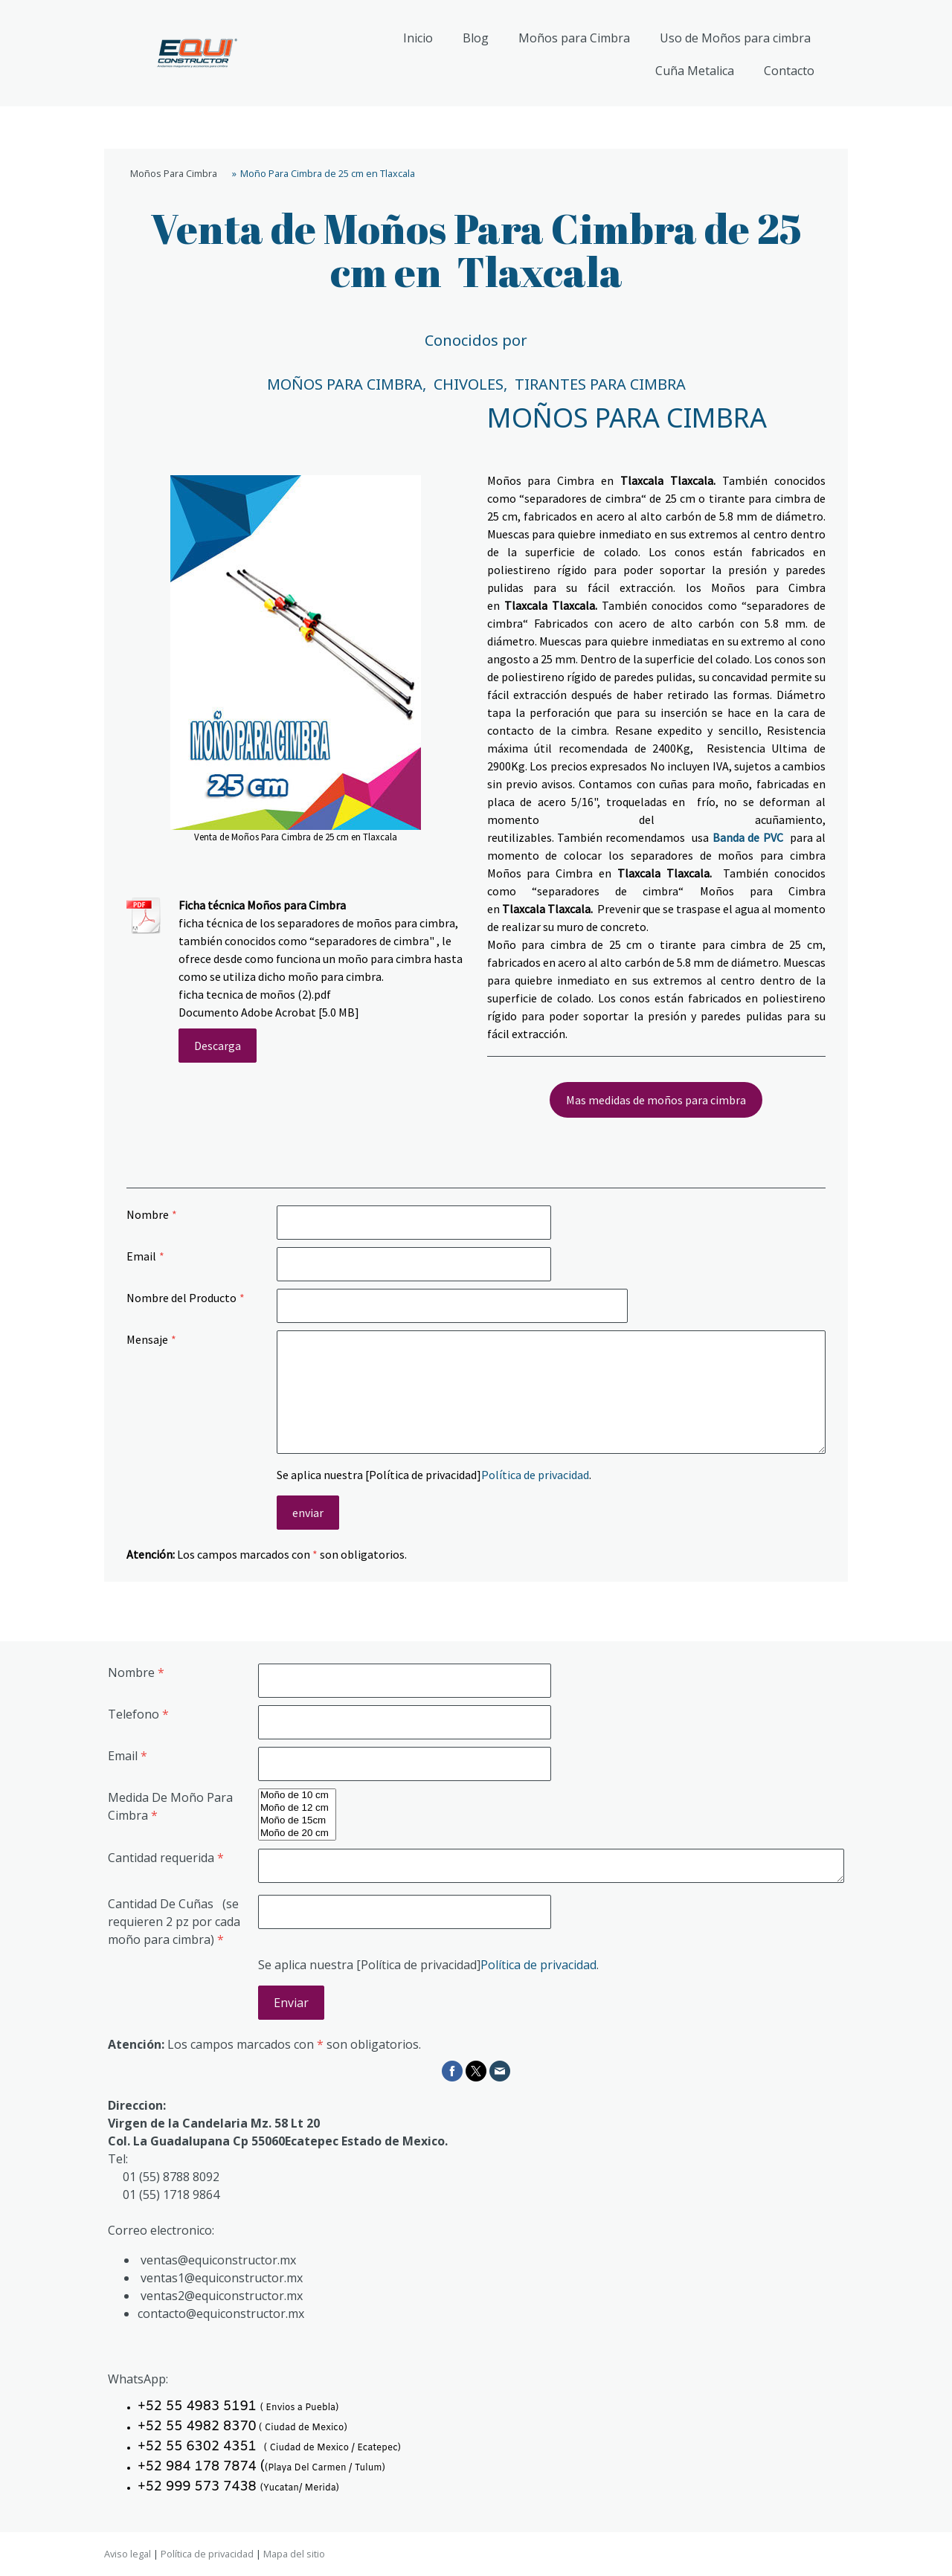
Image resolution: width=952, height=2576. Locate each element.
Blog (476, 38)
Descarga (217, 1045)
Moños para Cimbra (574, 38)
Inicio (418, 38)
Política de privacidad (535, 1474)
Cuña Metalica (694, 70)
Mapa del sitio (294, 2553)
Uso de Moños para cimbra (735, 38)
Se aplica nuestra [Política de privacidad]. (434, 1474)
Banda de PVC (748, 837)
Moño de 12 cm (297, 1808)
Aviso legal (127, 2553)
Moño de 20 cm (297, 1833)
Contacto (789, 70)
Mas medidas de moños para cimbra (656, 1099)
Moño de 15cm (297, 1821)
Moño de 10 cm (297, 1795)
